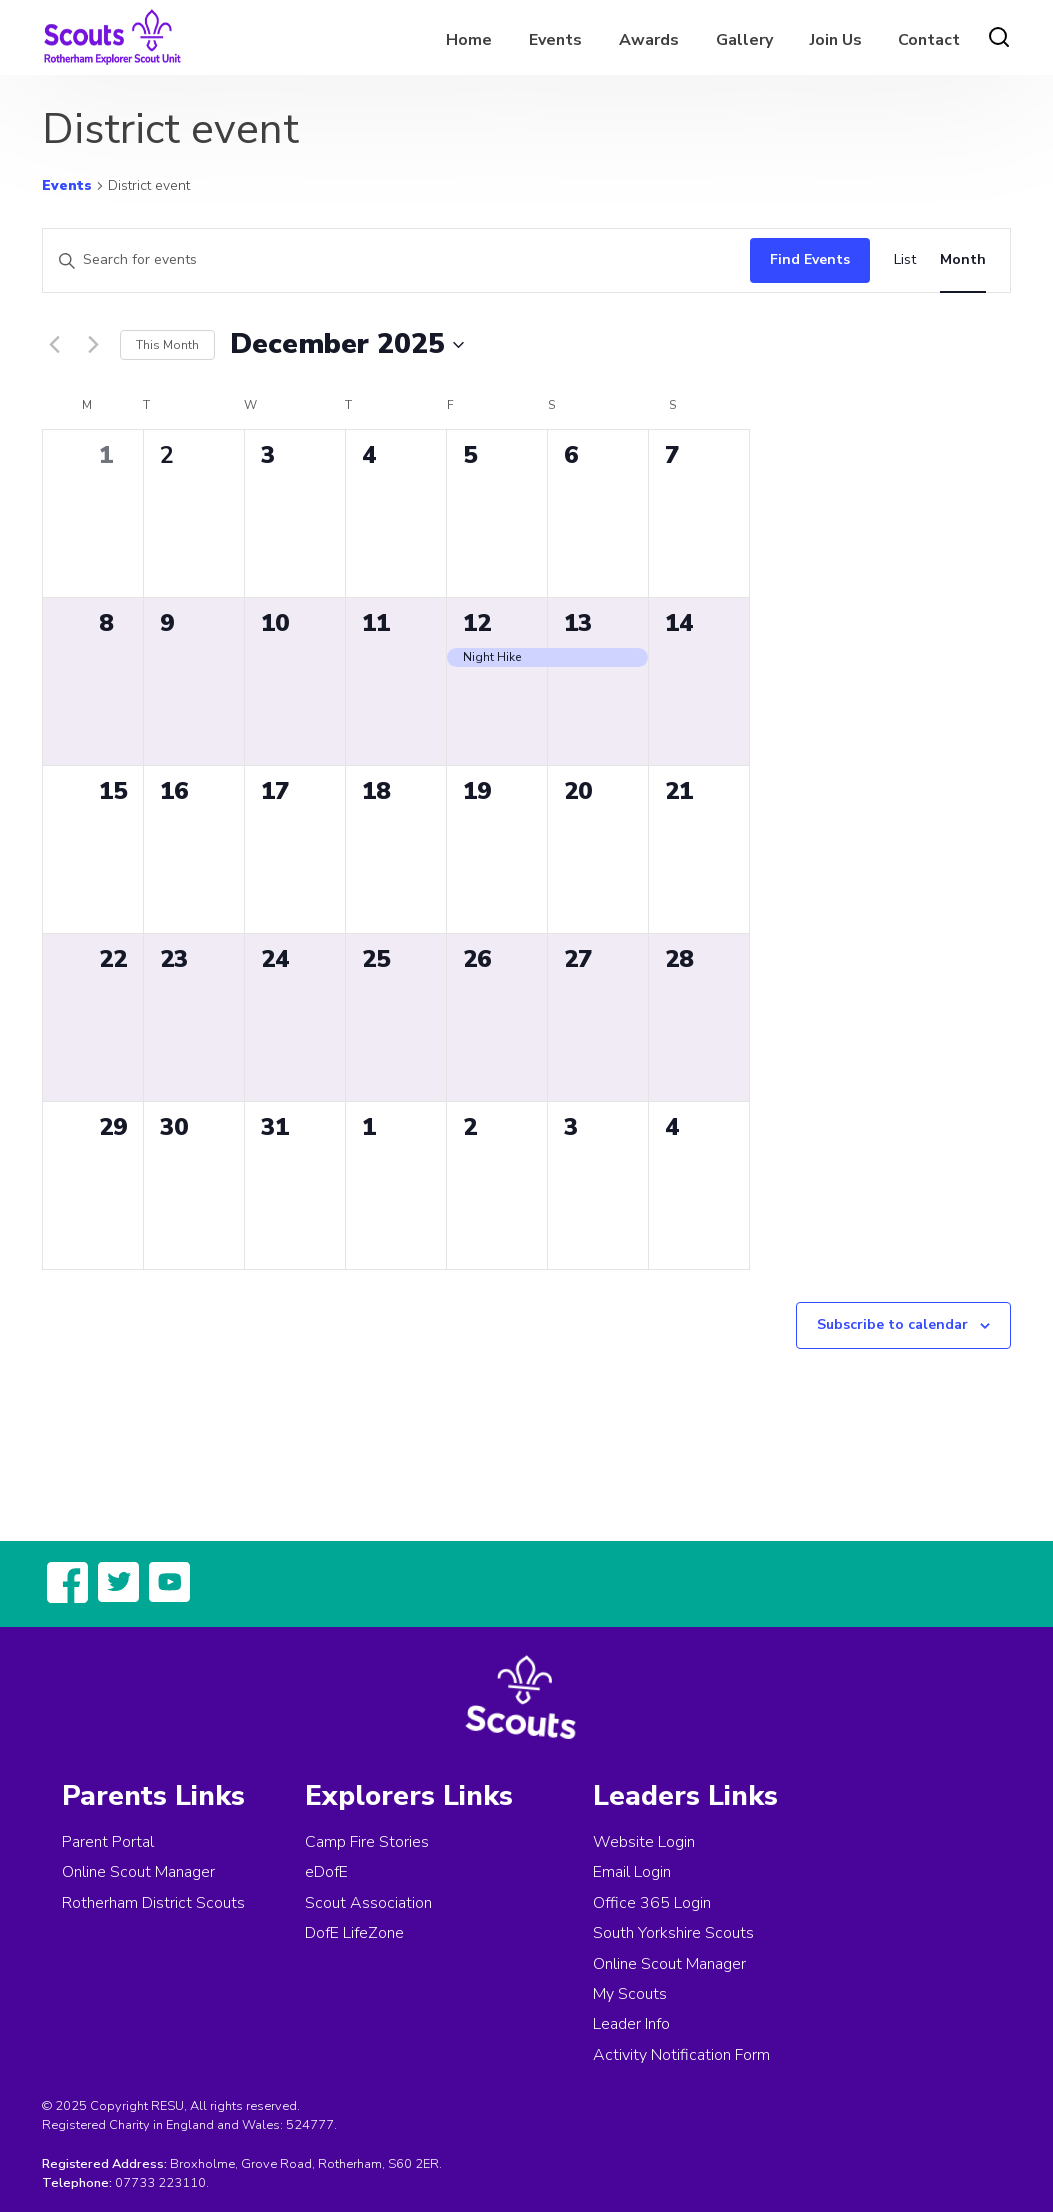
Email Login (632, 1872)
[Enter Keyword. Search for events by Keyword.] (391, 260)
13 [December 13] (578, 623)
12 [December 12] (477, 623)
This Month (167, 345)
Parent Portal (108, 1842)
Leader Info (631, 2024)
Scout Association (368, 1903)
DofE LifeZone (354, 1933)
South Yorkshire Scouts (673, 1933)
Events (555, 40)
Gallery (744, 40)
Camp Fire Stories (367, 1842)
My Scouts (630, 1994)
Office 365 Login (652, 1903)
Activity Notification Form (681, 2055)
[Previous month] (54, 345)
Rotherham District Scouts (153, 1903)
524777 (310, 2125)
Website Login (644, 1842)
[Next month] (93, 345)
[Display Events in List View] (905, 260)
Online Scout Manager (138, 1872)
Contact (929, 40)
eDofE (326, 1872)
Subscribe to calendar (892, 1324)
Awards (649, 40)
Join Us (836, 40)
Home (469, 40)
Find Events (810, 259)
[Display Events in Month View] (963, 260)
